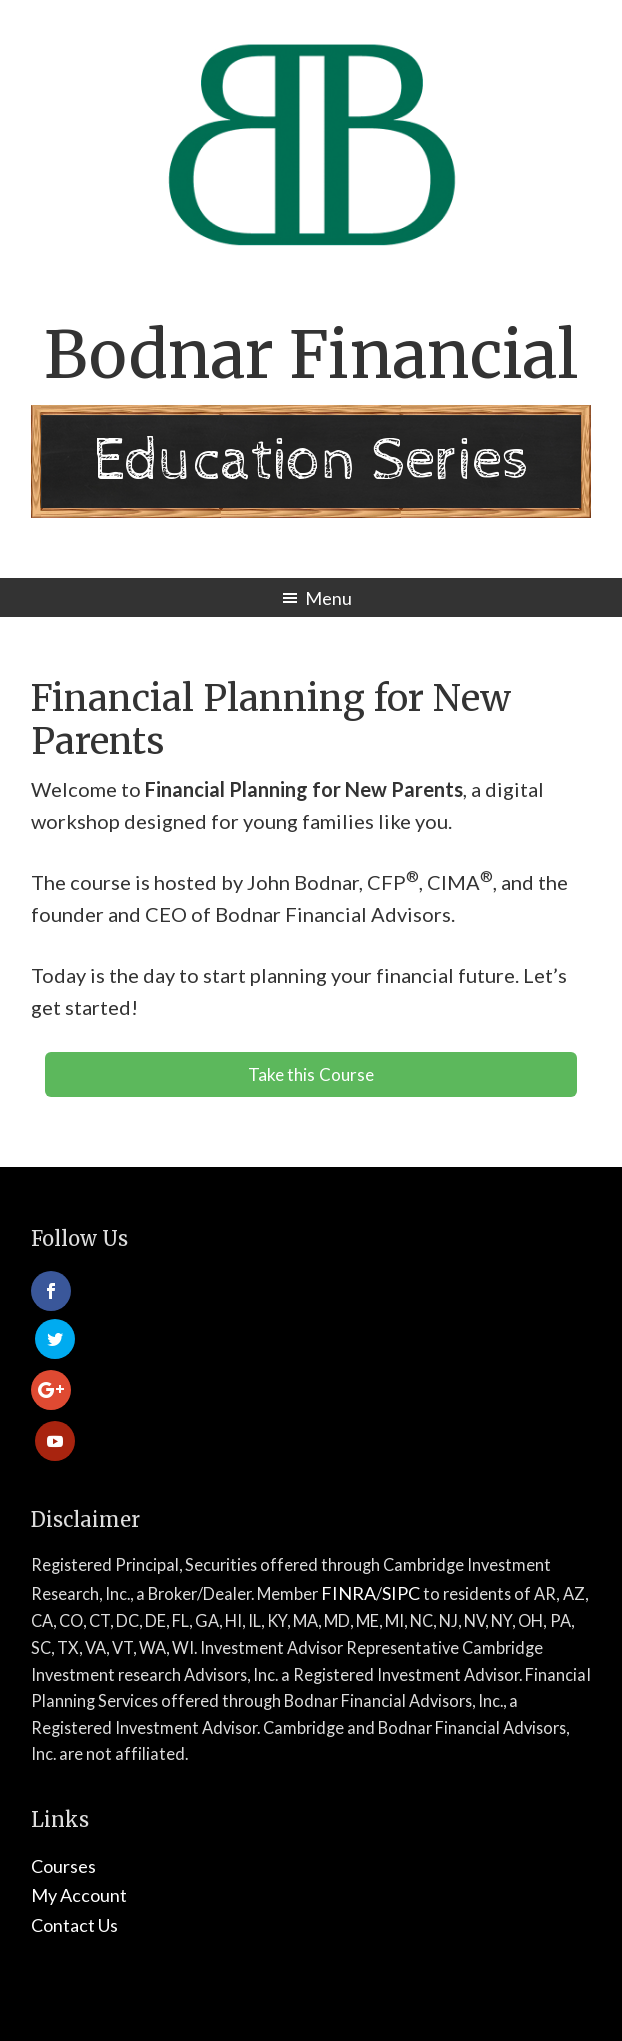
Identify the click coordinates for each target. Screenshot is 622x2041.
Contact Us (74, 1826)
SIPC (401, 1494)
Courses (63, 1767)
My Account (79, 1797)
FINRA (348, 1494)
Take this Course (310, 1074)
